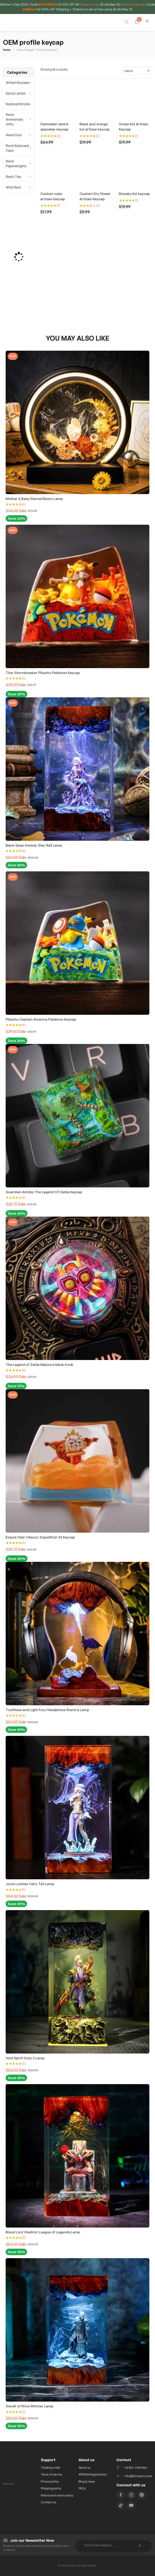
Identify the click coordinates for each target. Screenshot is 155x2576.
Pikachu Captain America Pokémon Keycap (41, 1019)
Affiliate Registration (93, 2474)
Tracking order (50, 2467)
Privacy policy (50, 2481)
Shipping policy (51, 2488)
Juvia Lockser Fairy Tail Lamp (30, 1884)
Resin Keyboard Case (17, 148)
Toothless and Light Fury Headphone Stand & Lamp (47, 1710)
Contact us (48, 2502)
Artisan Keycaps (17, 83)
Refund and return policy (57, 2495)
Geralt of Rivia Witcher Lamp (29, 2406)
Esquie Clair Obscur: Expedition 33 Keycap (40, 1537)
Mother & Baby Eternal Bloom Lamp (34, 499)
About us (85, 2467)
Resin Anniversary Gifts (14, 119)
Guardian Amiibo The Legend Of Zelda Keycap (44, 1192)
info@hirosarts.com (138, 2476)
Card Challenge (133, 4)
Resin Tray (13, 177)
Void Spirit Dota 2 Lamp (25, 2058)
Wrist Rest (13, 187)
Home (6, 49)
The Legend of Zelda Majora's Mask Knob (39, 1364)
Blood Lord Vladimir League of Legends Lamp (43, 2232)
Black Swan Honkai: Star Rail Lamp (34, 845)
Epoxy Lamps (16, 93)
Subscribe (139, 2546)
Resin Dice (14, 135)
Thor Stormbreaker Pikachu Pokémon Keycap (43, 673)
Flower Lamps (89, 4)
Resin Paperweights (16, 163)
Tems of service (51, 2474)
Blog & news (87, 2481)
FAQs (82, 2488)
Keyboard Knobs (18, 104)
